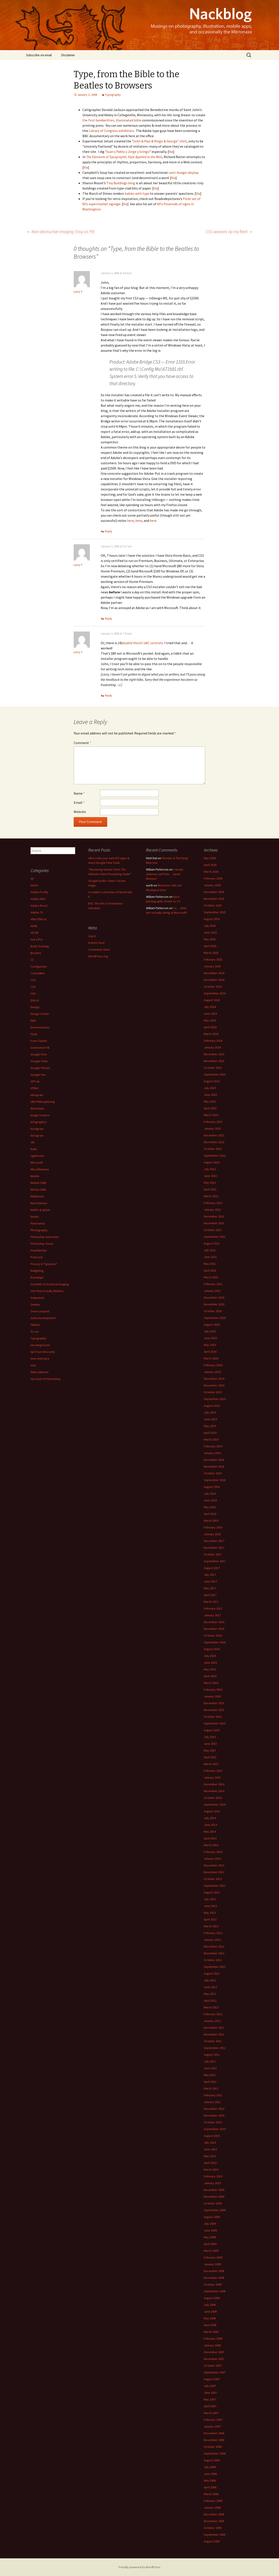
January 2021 (212, 1291)
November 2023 (214, 1061)
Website (80, 811)
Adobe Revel (39, 906)
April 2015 (210, 1757)
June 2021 (210, 1257)
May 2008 (210, 2318)
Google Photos (40, 1068)
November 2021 (214, 1223)
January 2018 (212, 1534)
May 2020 (210, 1345)
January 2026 (212, 885)
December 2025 (214, 892)
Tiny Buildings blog (120, 183)
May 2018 (210, 1507)
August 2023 (212, 1081)
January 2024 (212, 1047)
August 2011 (212, 2055)
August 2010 (212, 2136)
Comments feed (98, 949)
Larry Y (78, 292)
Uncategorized (40, 1345)
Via (171, 151)
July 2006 (210, 2467)
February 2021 (213, 1284)
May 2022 (210, 1183)
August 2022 (212, 1162)
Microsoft (37, 1162)
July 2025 (210, 926)
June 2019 (210, 1419)
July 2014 (210, 1818)
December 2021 (214, 1216)
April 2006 (210, 2487)
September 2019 (215, 1399)
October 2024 (213, 986)
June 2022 (210, 1176)
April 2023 (210, 1108)
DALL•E (35, 1000)
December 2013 (214, 1865)
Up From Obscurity (43, 1352)
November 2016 (214, 1629)
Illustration (37, 1108)
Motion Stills (38, 1183)
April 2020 (210, 1352)
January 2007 (212, 2426)
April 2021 (210, 1270)
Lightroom (37, 1156)
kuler (34, 1149)
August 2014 (212, 1811)
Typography (113, 95)
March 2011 (211, 2088)
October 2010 (213, 2122)
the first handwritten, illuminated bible (111, 120)
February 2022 (213, 1203)
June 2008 (210, 2311)
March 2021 (211, 1277)
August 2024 (212, 1000)
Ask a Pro (37, 939)
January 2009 (212, 2264)
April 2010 (210, 2163)
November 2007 (214, 2359)
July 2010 (210, 2142)
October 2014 (213, 1798)
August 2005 (212, 2541)
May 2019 (210, 1426)
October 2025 (213, 905)
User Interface (40, 1359)
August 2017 (212, 1568)
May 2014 (210, 1831)
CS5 (33, 987)
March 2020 (211, 1358)
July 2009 (210, 2224)
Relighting (37, 1271)
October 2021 (213, 1230)
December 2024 (214, 973)
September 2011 (215, 2048)
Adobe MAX (38, 899)
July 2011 (210, 2061)
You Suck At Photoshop (46, 1379)
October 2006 (213, 2447)
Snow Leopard (40, 1311)
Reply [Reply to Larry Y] (108, 531)
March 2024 (211, 1034)
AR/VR (34, 933)
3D (32, 879)
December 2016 (214, 1622)
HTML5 (35, 1088)
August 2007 (212, 2379)
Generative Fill (40, 1048)
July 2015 (210, 1737)
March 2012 (211, 2007)
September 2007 (215, 2372)
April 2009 (210, 2244)
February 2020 (213, 1365)
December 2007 (214, 2352)
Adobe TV (37, 912)
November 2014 (214, 1791)
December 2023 (214, 1054)
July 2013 (210, 1899)
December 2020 (214, 1297)
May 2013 (210, 1913)
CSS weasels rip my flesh (229, 231)
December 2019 (214, 1379)
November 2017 (214, 1548)
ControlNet (38, 973)
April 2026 (210, 865)
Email (79, 802)
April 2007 (210, 2406)
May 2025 (210, 939)
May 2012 (210, 1994)
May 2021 (210, 1264)
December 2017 (214, 1541)
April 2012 (210, 2000)
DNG (33, 1021)
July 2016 (210, 1656)
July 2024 (210, 1007)
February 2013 (213, 1933)
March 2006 (211, 2494)
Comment (82, 743)
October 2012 (213, 1960)
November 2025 (214, 899)
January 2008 (212, 2345)
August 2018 (212, 1487)
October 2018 (213, 1473)
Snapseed (37, 1298)
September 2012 (215, 1967)
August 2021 (212, 1243)
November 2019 (214, 1385)
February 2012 (213, 2014)
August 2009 (212, 2217)
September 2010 (215, 2129)
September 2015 (215, 1723)
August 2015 (212, 1730)
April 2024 (210, 1027)
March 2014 (211, 1845)
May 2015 (210, 1750)
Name (79, 793)
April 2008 (210, 2325)
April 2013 (210, 1919)
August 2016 (212, 1649)
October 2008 (213, 2284)
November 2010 (214, 2115)
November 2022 (214, 1142)
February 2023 (213, 1122)
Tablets (35, 1325)
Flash (34, 1034)
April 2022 (210, 1189)
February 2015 (213, 1771)
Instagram (37, 1129)
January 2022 (212, 1210)
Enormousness (40, 1027)
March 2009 (211, 2251)
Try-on (35, 1331)
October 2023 (213, 1068)
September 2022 (215, 1155)
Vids (33, 1365)
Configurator (39, 966)
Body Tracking (40, 946)
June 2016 (210, 1662)
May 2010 (210, 2156)
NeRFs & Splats (40, 1210)
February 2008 (213, 2338)
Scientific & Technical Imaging (50, 1284)
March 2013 (211, 1926)
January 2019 (212, 1453)
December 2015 (214, 1703)
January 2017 (212, 1615)
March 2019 (211, 1439)
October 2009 (213, 2203)
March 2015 (211, 1764)
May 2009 (210, 2237)
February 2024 (213, 1041)
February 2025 (213, 959)
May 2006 (210, 2480)
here (130, 520)
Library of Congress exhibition (111, 130)
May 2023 (210, 1101)
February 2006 (213, 2501)
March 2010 (211, 2169)
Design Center (40, 1014)
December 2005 (214, 2514)
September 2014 (215, 1804)
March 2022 (211, 1196)
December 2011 (214, 2028)
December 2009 (214, 2190)
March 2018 (211, 1521)
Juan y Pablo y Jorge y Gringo (128, 151)
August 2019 (212, 1406)
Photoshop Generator (45, 1237)
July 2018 (210, 1493)
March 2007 (211, 2413)
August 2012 (212, 1973)
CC (32, 960)
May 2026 (210, 858)
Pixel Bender (39, 1250)
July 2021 (210, 1250)
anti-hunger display (184, 172)
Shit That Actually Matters (47, 1291)
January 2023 (212, 1128)
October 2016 (213, 1635)
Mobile (35, 1176)
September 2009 (215, 2210)
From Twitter (39, 1041)
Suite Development (43, 1318)
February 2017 (213, 1608)
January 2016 (212, 1696)
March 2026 (211, 872)
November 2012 (214, 1953)
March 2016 (211, 1683)
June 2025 (210, 932)
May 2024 (210, 1020)
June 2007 (210, 2393)
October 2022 (213, 1149)
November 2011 (214, 2034)
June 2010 (210, 2149)
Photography (39, 1230)
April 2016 (210, 1676)
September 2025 (215, 912)
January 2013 (212, 1940)
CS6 (33, 993)
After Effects (39, 919)
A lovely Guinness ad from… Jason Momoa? (164, 874)
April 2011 (210, 2082)
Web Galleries (40, 1372)
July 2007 (210, 2386)
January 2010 (212, 2183)
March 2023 (211, 1115)
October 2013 (213, 1879)
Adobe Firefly (39, 892)
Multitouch (37, 1196)
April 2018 (210, 1514)
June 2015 (210, 1744)
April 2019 (210, 1433)
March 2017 (211, 1602)
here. (153, 520)
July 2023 (210, 1088)
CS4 (33, 980)
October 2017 (213, 1554)
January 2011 (212, 2102)
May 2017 (210, 1588)
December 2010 (214, 2109)
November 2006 (214, 2440)
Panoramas (38, 1223)
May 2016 (210, 1669)
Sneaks (35, 1304)
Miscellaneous (40, 1169)
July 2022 (210, 1169)
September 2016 (215, 1642)
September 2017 (215, 1561)
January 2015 (212, 1777)
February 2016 (213, 1690)
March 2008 (211, 2332)
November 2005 (214, 2521)
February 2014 (213, 1852)
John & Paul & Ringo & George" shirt (160, 141)
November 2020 (214, 1304)
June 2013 (210, 1906)
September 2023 (215, 1074)
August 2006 (212, 2460)
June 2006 (210, 2474)
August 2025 (212, 919)
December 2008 (214, 2271)
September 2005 (215, 2535)
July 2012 (210, 1980)
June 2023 (210, 1095)
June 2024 (210, 1014)
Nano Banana (39, 1203)
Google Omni (39, 1061)
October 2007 (213, 2366)
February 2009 (213, 2257)
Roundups (37, 1277)
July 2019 (210, 1412)
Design (35, 1007)
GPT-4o (35, 1081)
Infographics (39, 1122)
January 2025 (212, 966)
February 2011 (213, 2095)
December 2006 (214, 2433)
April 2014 (210, 1838)
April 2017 (210, 1595)
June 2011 (210, 2068)
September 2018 (215, 1480)
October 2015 (213, 1717)
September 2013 (215, 1886)
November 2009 (214, 2197)
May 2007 (210, 2399)
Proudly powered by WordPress (139, 2567)
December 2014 (214, 1784)
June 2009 (210, 2230)
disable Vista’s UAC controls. (143, 643)
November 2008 (214, 2278)
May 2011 (210, 2075)
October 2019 (213, 1392)
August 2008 (212, 2298)
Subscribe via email (39, 55)
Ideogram (37, 1095)
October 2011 (213, 2041)
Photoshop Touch (42, 1244)
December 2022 (214, 1135)
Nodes (35, 1217)
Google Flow (39, 1054)
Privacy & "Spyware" (44, 1264)
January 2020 (212, 1372)
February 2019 (213, 1446)
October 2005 (213, 2528)
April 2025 (210, 946)
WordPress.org (98, 956)
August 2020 (212, 1324)
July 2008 (210, 2305)
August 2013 (212, 1892)
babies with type (137, 193)
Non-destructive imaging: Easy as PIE (60, 231)
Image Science (40, 1115)
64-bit (34, 885)
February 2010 (213, 2176)
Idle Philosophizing (43, 1102)
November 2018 (214, 1466)
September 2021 (215, 1237)
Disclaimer (68, 55)
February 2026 (213, 878)
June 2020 (210, 1338)
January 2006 (212, 2507)
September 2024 (215, 993)
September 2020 (215, 1318)
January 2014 (212, 1859)
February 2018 (213, 1527)
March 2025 (211, 953)
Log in (92, 936)
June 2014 (210, 1825)
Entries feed (96, 943)
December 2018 (214, 1460)
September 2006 (215, 2453)
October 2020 (213, 1311)
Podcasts (37, 1257)
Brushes (36, 953)
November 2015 (214, 1710)
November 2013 (214, 1872)
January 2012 (212, 2021)
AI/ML (34, 926)
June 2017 (210, 1581)
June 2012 (210, 1987)
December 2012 (214, 1946)
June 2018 (210, 1500)
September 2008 (215, 2291)
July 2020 (210, 1331)
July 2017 (210, 1575)
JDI (32, 1142)
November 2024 (214, 980)
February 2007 (213, 2420)
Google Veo (38, 1075)
